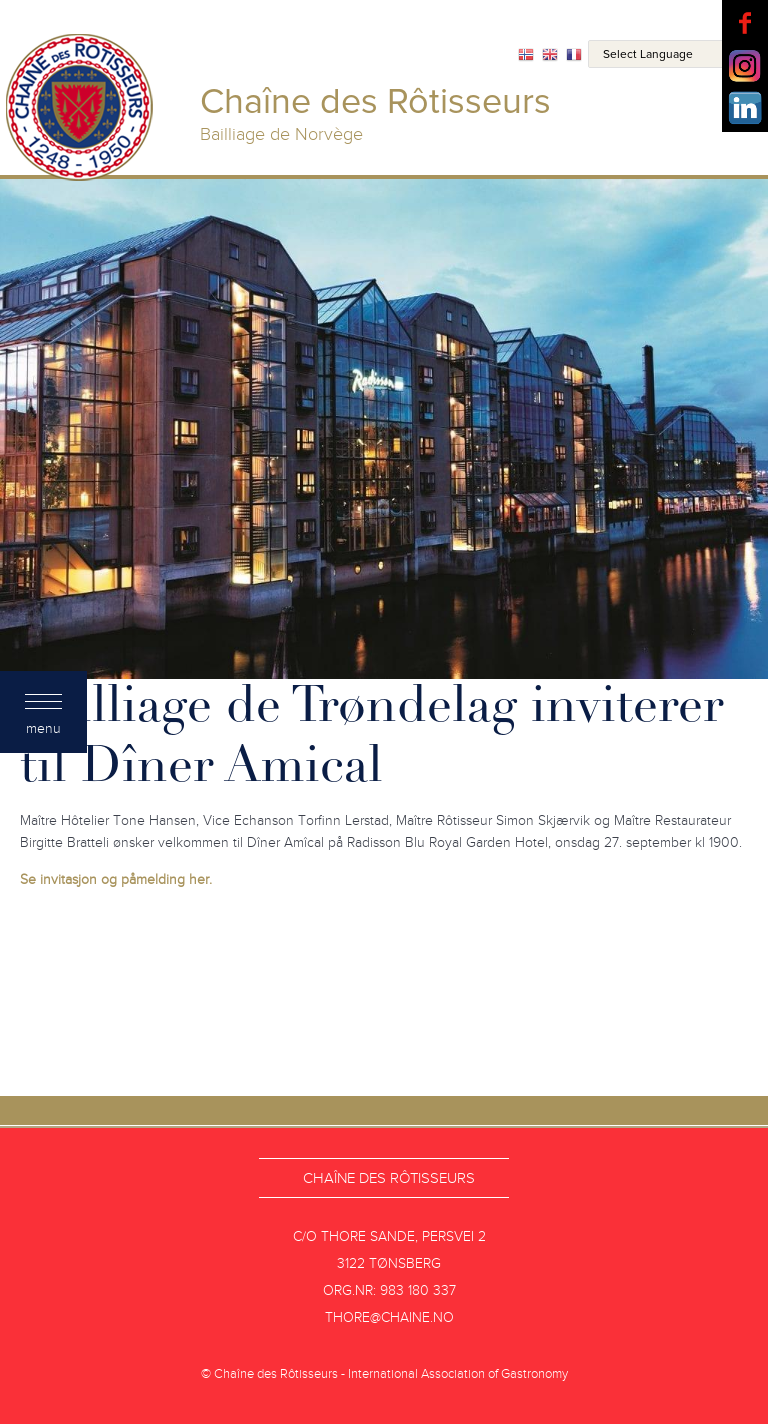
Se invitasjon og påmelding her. (116, 879)
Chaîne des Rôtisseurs (389, 1178)
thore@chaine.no (389, 1317)
